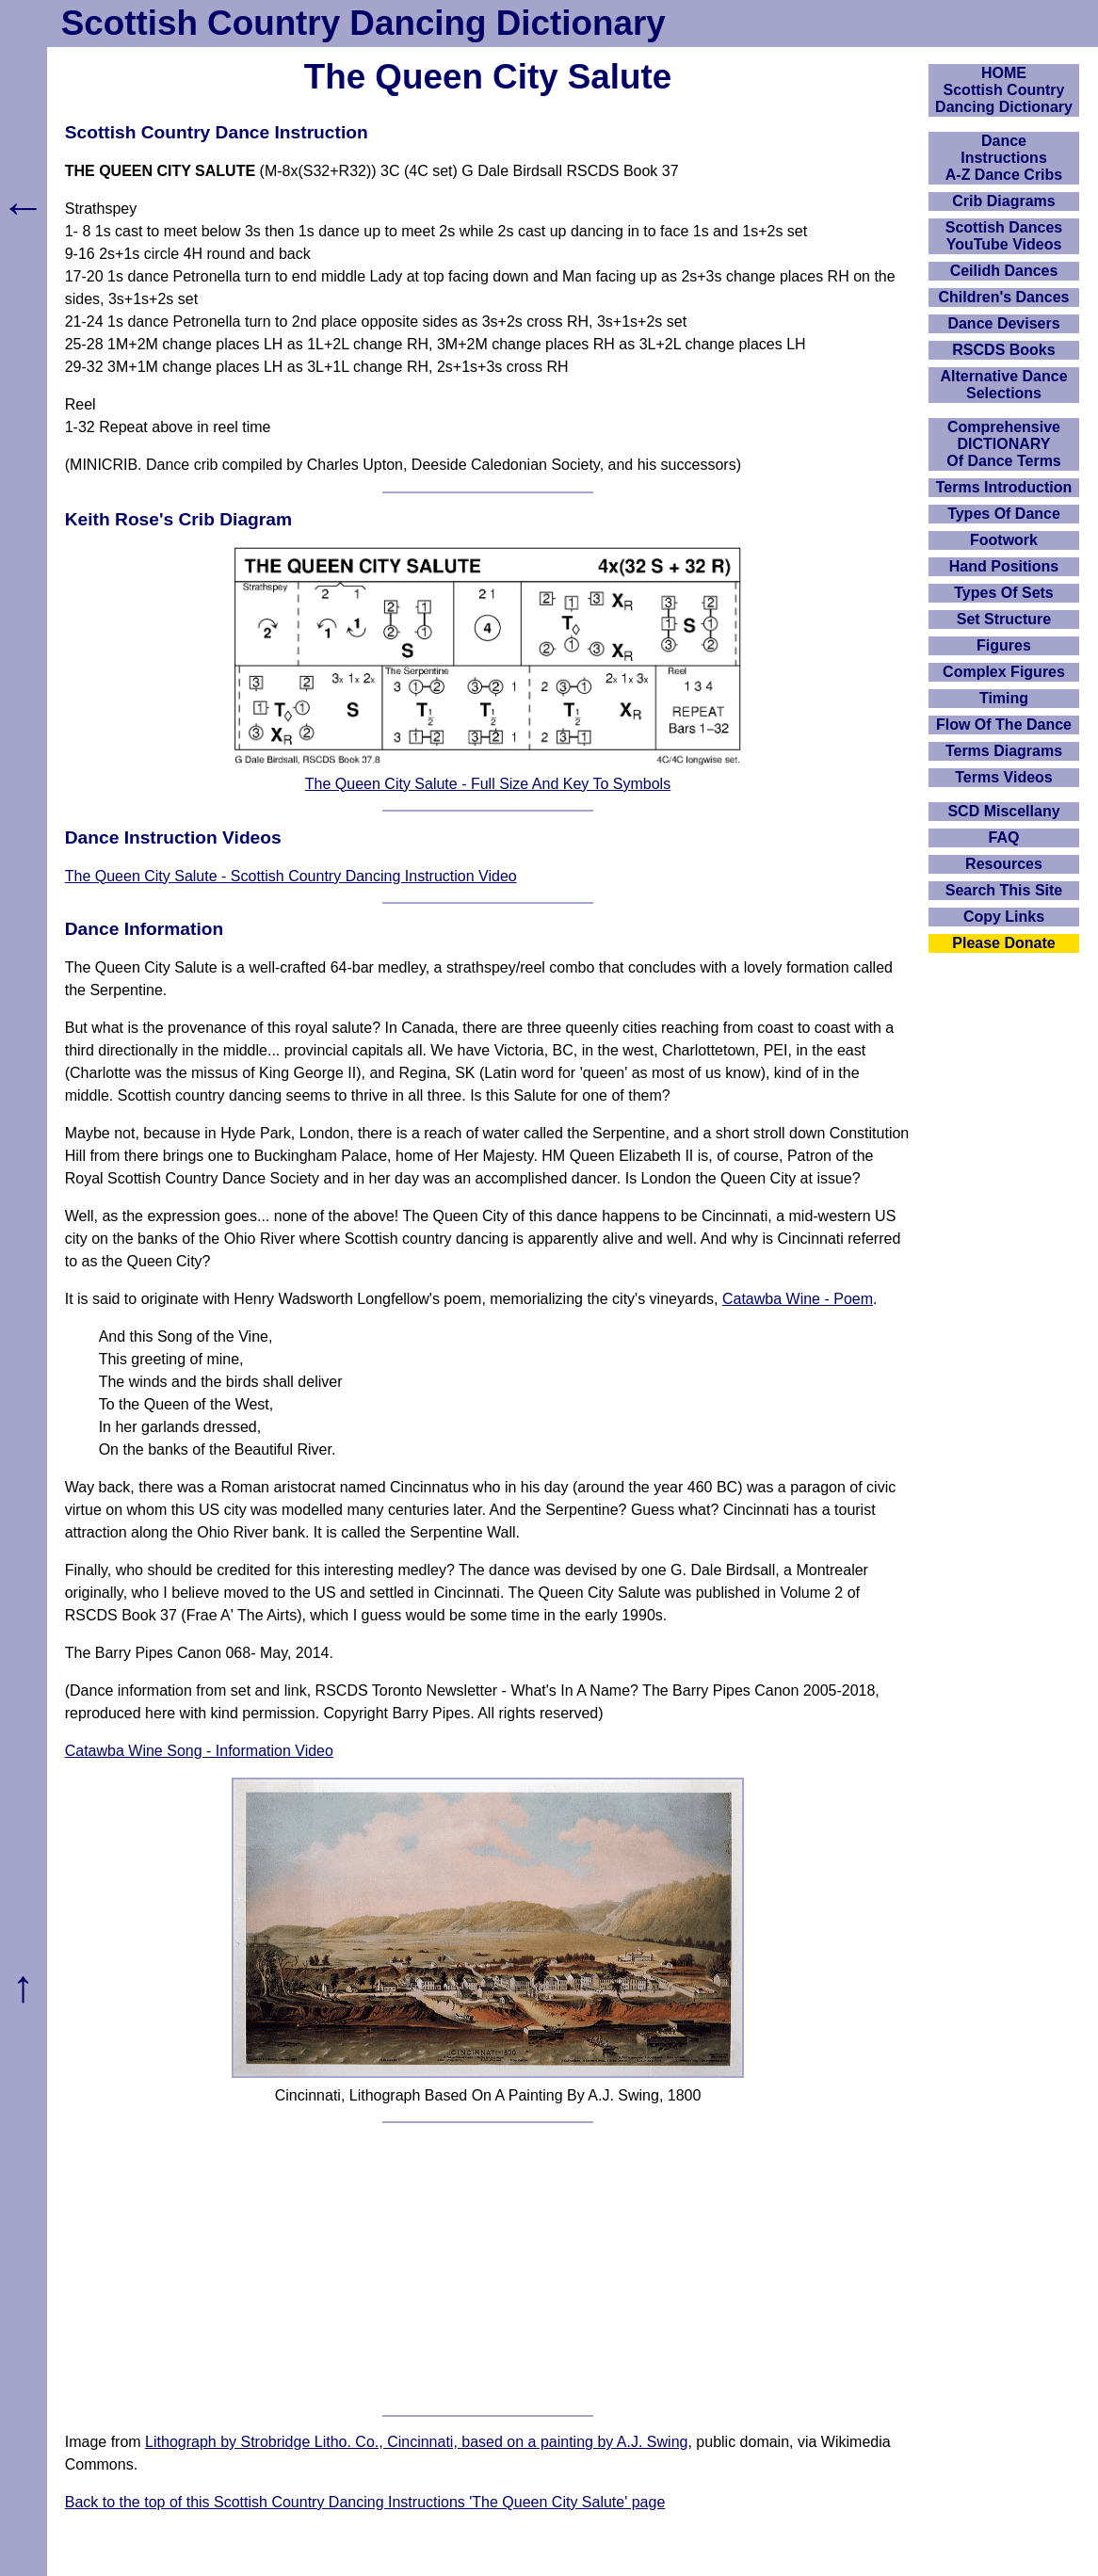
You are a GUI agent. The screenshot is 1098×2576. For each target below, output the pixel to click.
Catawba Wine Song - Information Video (199, 1751)
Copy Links (1003, 917)
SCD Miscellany (1003, 811)
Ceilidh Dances (1004, 271)
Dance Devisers (1003, 323)
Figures (1004, 645)
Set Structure (1004, 619)
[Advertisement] (488, 2269)
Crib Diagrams (1003, 201)
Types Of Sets (1004, 593)
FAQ (1004, 837)
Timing (1003, 698)
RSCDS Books (1003, 350)
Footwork (1004, 540)
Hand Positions (1003, 566)
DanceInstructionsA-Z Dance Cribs (1003, 158)
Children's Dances (1004, 297)
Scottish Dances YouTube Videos (1003, 235)
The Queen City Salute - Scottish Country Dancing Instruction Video (291, 876)
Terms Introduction (1004, 487)
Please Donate (1003, 943)
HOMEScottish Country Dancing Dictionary (1004, 90)
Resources (1003, 864)
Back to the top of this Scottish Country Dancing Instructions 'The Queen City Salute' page (365, 2502)
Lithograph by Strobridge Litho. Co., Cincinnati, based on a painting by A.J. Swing (416, 2442)
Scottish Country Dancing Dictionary (363, 23)
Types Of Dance (1003, 514)
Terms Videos (1003, 777)
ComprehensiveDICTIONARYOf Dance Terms (1003, 444)
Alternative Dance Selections (1003, 384)
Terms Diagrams (1003, 751)
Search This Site (1004, 890)
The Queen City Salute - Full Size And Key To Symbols (487, 784)
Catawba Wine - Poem (797, 1299)
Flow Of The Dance (1004, 724)
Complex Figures (1004, 672)
